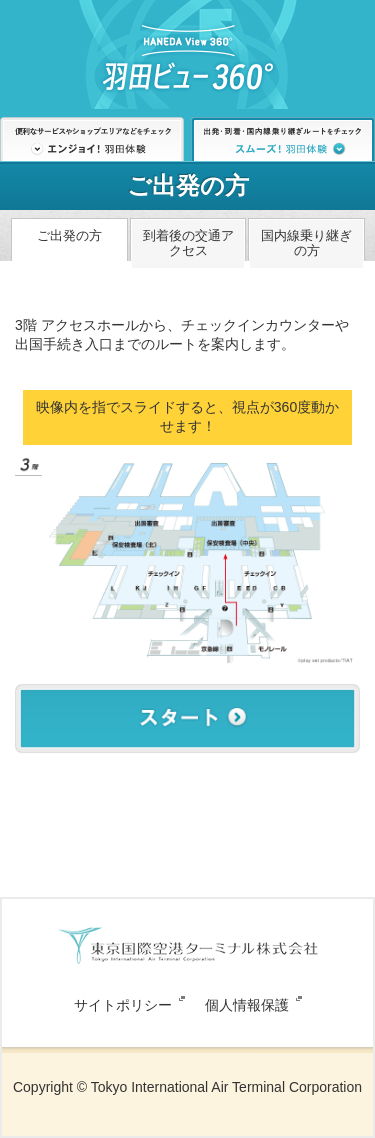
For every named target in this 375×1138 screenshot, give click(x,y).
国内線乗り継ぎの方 (306, 243)
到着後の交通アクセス (188, 243)
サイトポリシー (123, 1005)
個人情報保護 (247, 1005)
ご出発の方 (69, 235)
